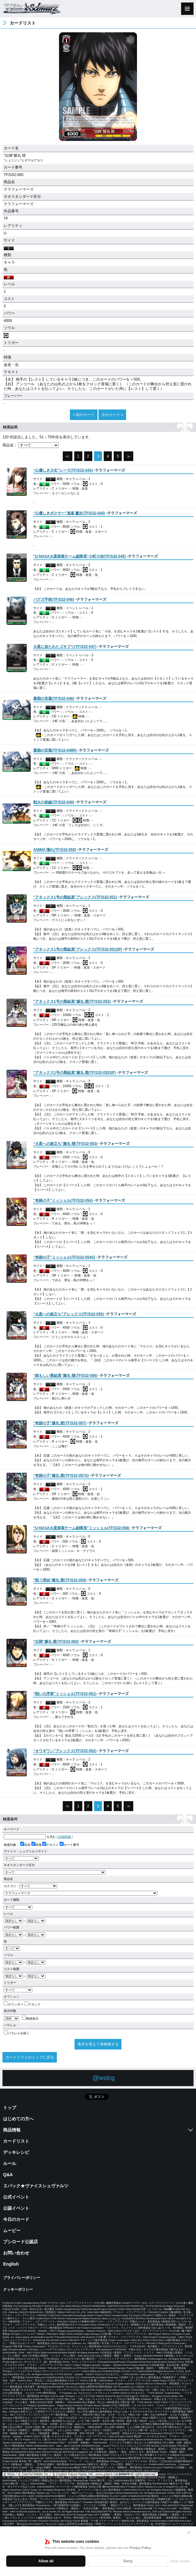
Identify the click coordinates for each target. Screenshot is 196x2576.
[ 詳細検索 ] (65, 1836)
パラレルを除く (17, 2033)
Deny (127, 2561)
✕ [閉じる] (188, 2532)
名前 (25, 1844)
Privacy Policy (140, 2548)
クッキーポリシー (18, 2289)
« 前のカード (83, 415)
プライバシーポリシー (21, 2277)
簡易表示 (30, 2018)
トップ (9, 2107)
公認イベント (16, 2208)
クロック (32, 2004)
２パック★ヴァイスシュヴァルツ (35, 2185)
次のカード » (112, 415)
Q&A (8, 2174)
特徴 (36, 1844)
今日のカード (16, 2219)
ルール (9, 2163)
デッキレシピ (16, 2152)
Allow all (45, 2561)
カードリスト (16, 2141)
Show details (180, 2561)
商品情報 (12, 2129)
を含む (30, 1836)
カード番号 (69, 1844)
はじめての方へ (18, 2118)
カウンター (13, 2004)
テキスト (50, 1844)
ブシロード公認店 (20, 2241)
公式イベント (16, 2196)
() (63, 470)
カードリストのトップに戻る (30, 2057)
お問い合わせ (16, 2252)
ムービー (12, 2230)
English (11, 2264)
